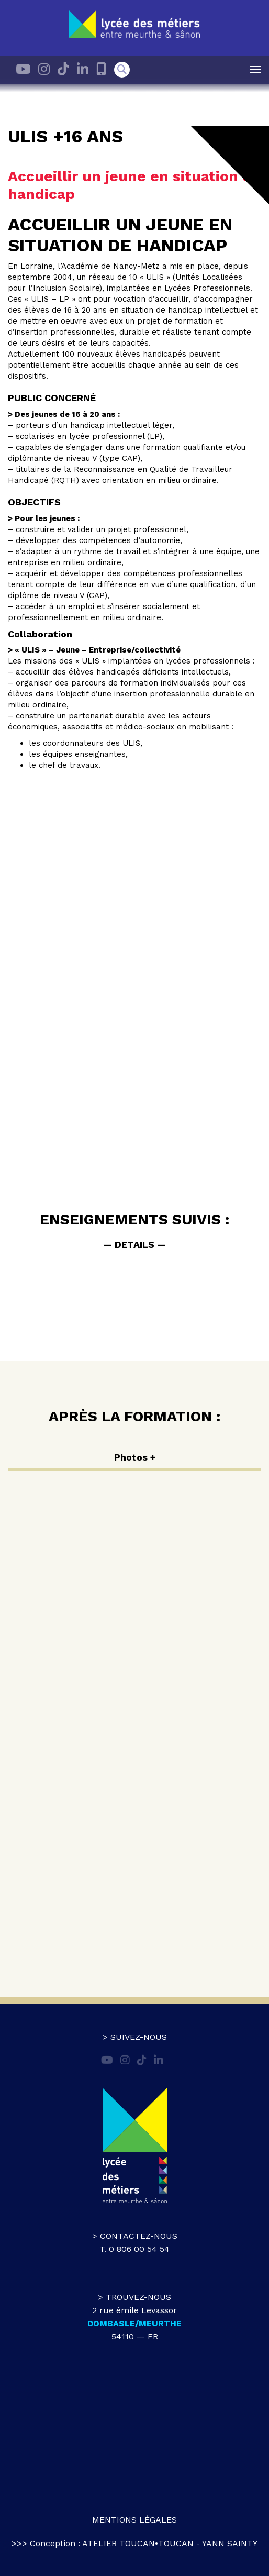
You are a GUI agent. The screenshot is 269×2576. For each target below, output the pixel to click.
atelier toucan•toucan (138, 2543)
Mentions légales (134, 2520)
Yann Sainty (229, 2543)
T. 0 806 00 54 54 (134, 2249)
